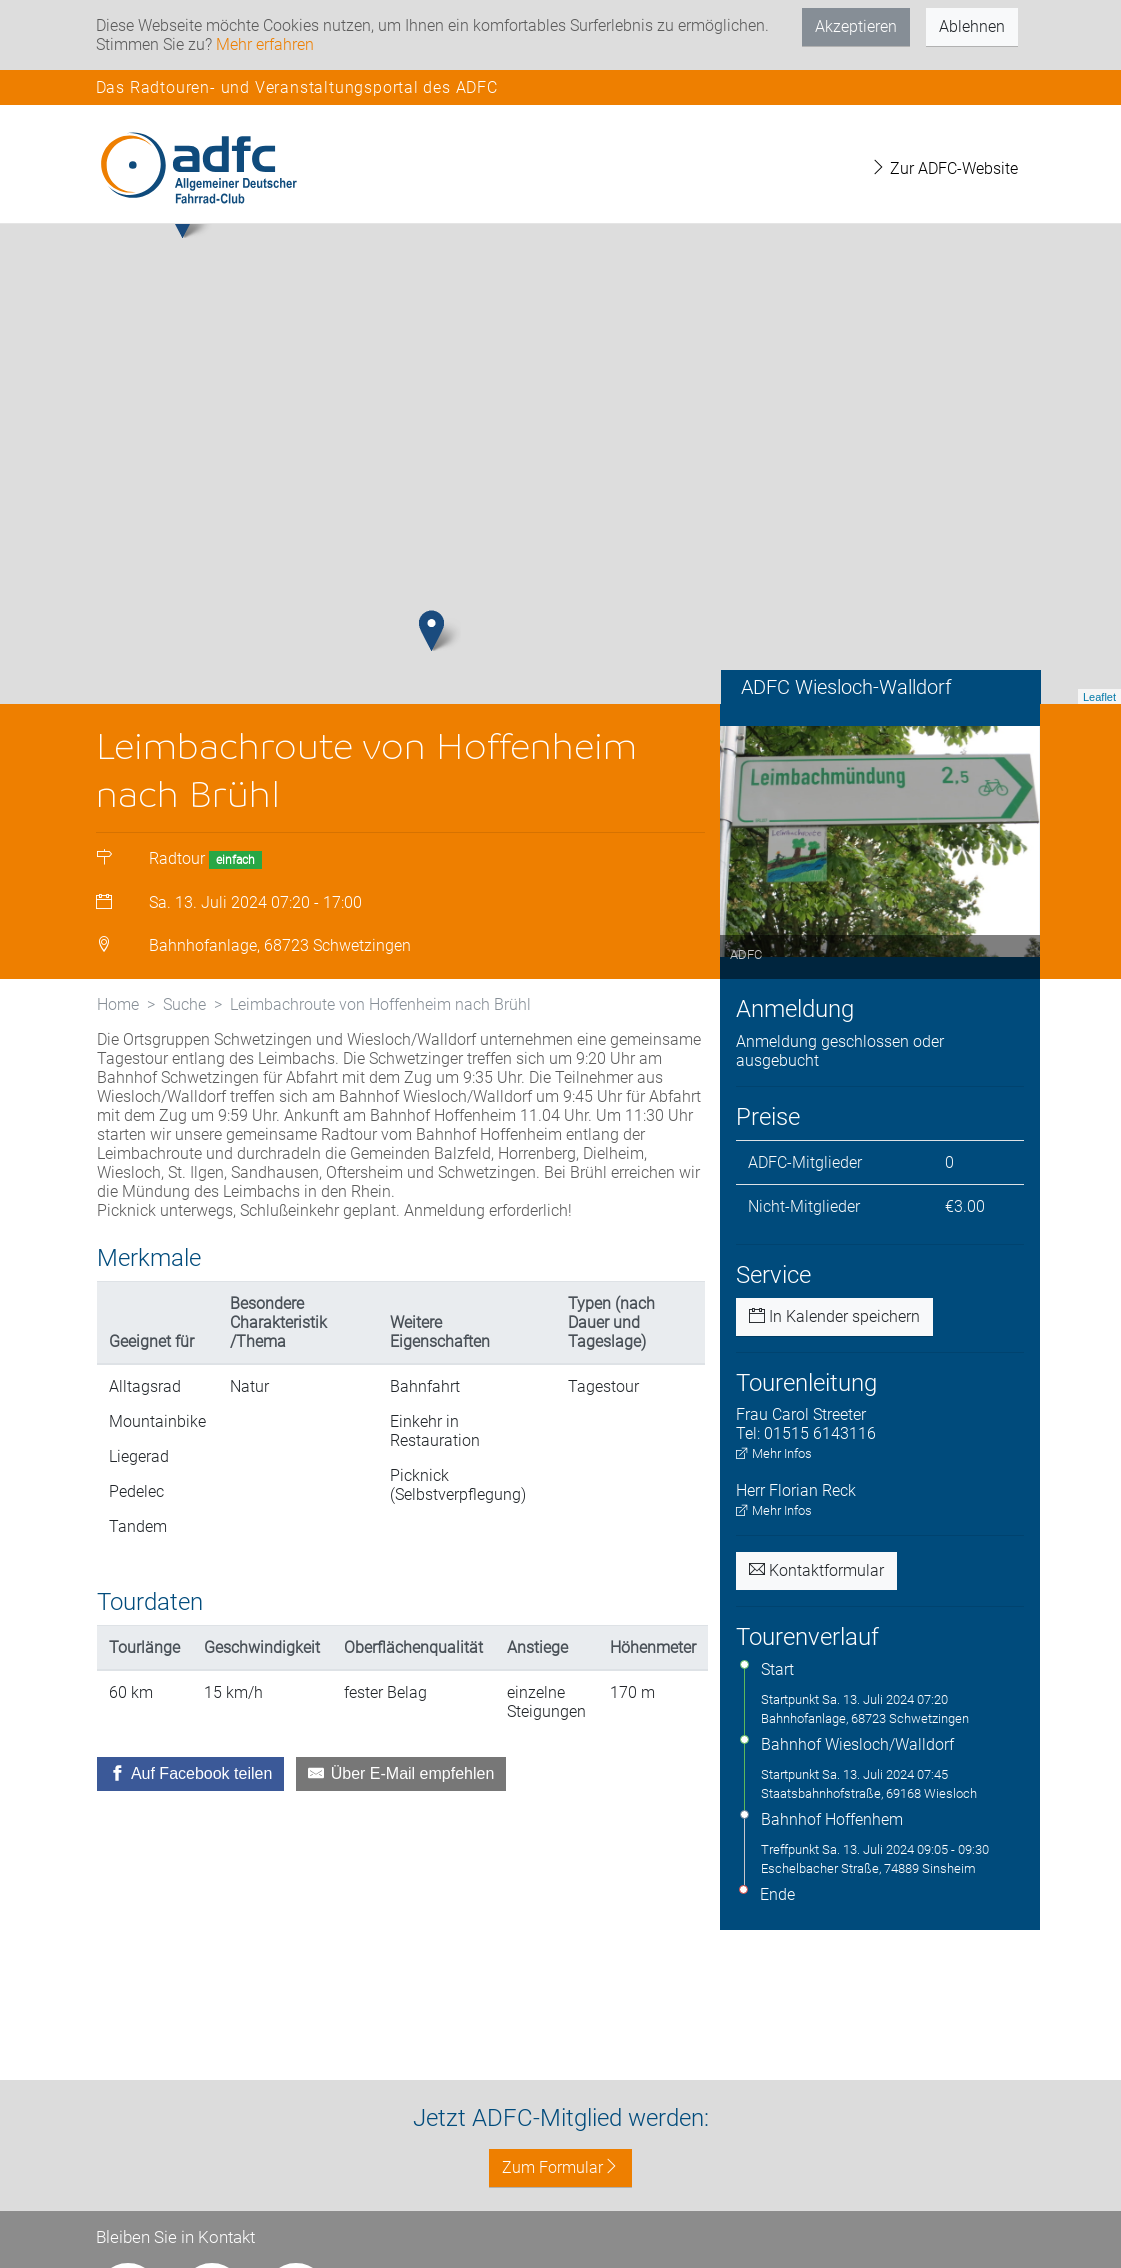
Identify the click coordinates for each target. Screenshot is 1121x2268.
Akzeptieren (856, 26)
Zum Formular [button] (560, 2167)
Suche (184, 1023)
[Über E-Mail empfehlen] (401, 1793)
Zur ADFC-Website (944, 168)
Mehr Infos (774, 1472)
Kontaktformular (816, 1589)
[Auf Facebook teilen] (191, 1793)
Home (118, 1023)
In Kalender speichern (834, 1335)
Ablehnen (972, 26)
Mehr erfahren (265, 44)
